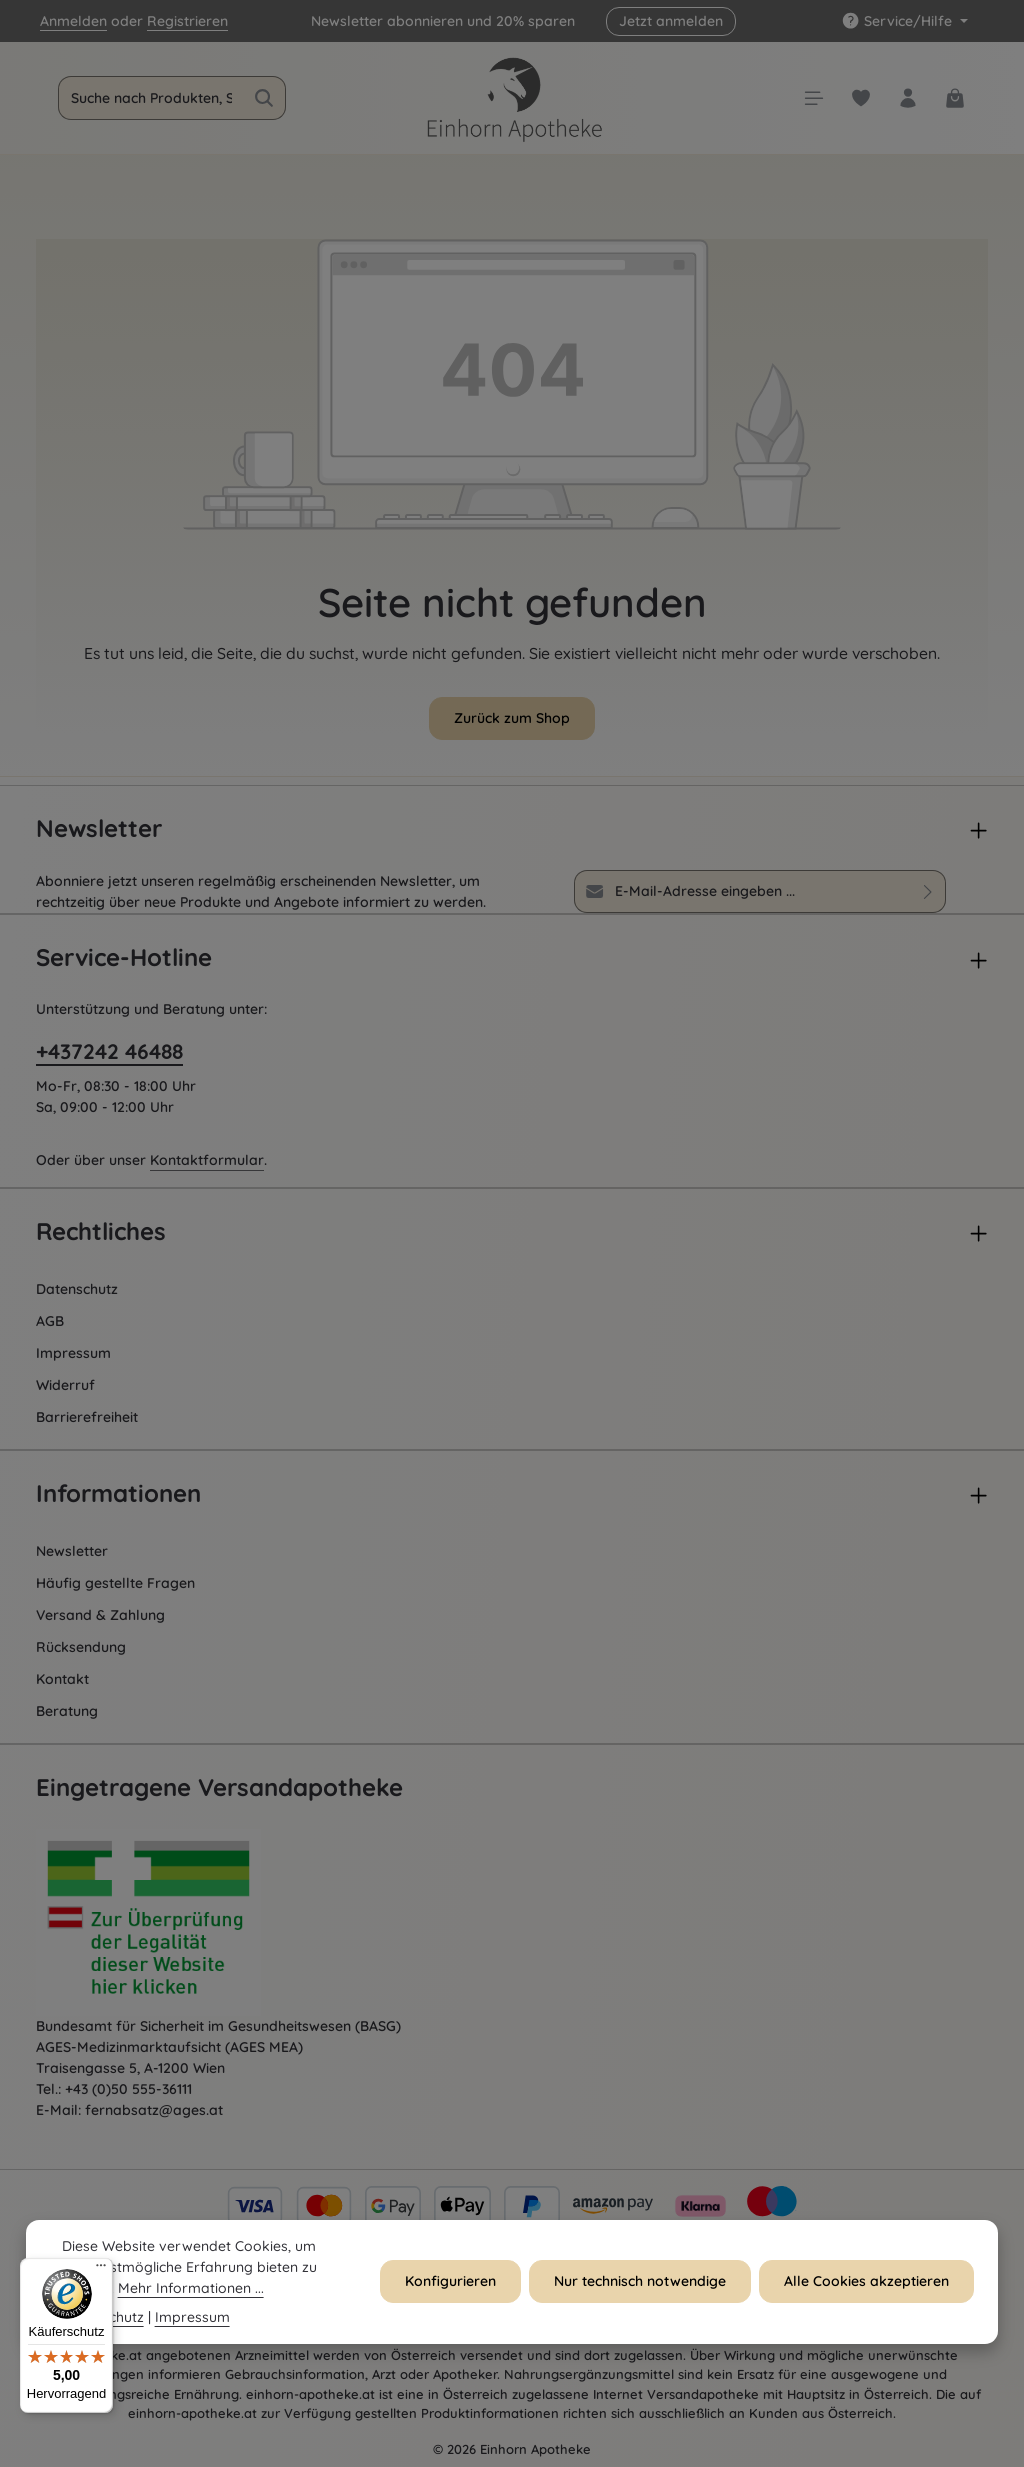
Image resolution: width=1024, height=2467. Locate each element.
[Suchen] (264, 98)
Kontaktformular (207, 1160)
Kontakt (62, 1679)
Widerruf (65, 1385)
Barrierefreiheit (87, 1417)
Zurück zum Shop (512, 718)
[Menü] (101, 2270)
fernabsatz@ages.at (154, 2110)
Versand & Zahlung (100, 1615)
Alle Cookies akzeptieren (866, 2307)
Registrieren (187, 21)
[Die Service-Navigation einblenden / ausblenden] (904, 21)
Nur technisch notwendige (640, 2307)
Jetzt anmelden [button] (671, 21)
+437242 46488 (109, 1051)
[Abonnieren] (928, 891)
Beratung (67, 1711)
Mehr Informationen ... (191, 2313)
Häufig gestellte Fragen (115, 1583)
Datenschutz (77, 1289)
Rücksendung (81, 1647)
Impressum (73, 1353)
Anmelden (73, 21)
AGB (50, 1321)
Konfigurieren (450, 2307)
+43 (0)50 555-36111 (128, 2089)
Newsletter (72, 1551)
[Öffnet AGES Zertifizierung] (186, 1923)
